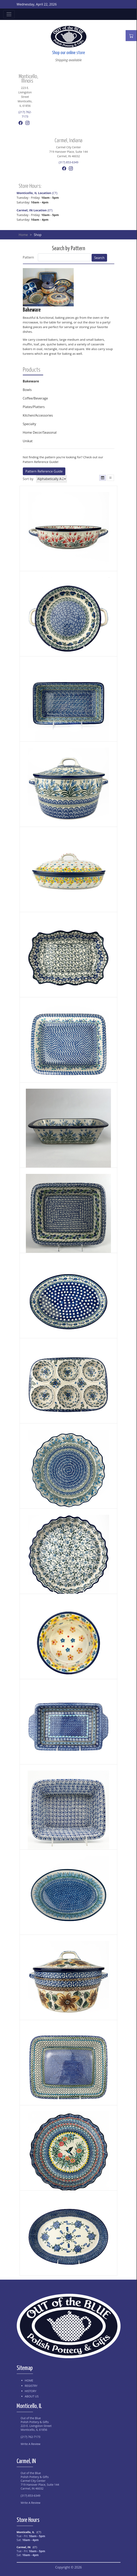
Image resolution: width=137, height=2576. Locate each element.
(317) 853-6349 (68, 162)
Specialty (29, 424)
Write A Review (31, 2444)
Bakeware (32, 310)
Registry (31, 2386)
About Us (32, 2396)
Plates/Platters (34, 407)
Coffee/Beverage (35, 398)
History (30, 2391)
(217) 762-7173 (30, 2437)
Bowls (27, 389)
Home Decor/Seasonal (40, 432)
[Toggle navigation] (9, 14)
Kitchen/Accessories (38, 415)
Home (23, 234)
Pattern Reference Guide (44, 471)
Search (99, 257)
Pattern (28, 257)
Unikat (28, 441)
